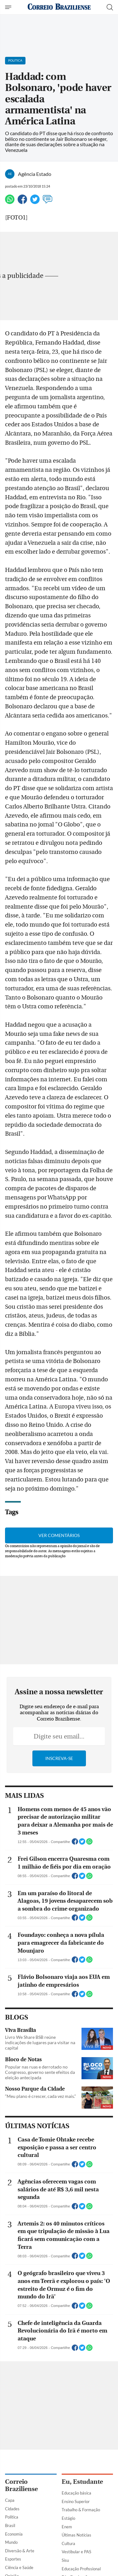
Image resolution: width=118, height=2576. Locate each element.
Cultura (68, 2543)
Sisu (65, 2560)
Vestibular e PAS (76, 2551)
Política (11, 2516)
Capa (9, 2500)
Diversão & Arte (19, 2550)
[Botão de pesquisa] (110, 7)
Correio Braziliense (21, 2485)
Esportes (13, 2558)
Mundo (11, 2542)
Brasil (10, 2525)
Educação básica (76, 2492)
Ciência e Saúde (19, 2567)
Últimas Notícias (76, 2534)
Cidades (12, 2508)
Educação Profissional (81, 2568)
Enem (67, 2526)
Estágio (68, 2518)
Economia (14, 2534)
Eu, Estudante (82, 2481)
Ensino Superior (76, 2501)
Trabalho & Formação (81, 2509)
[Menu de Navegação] (9, 7)
